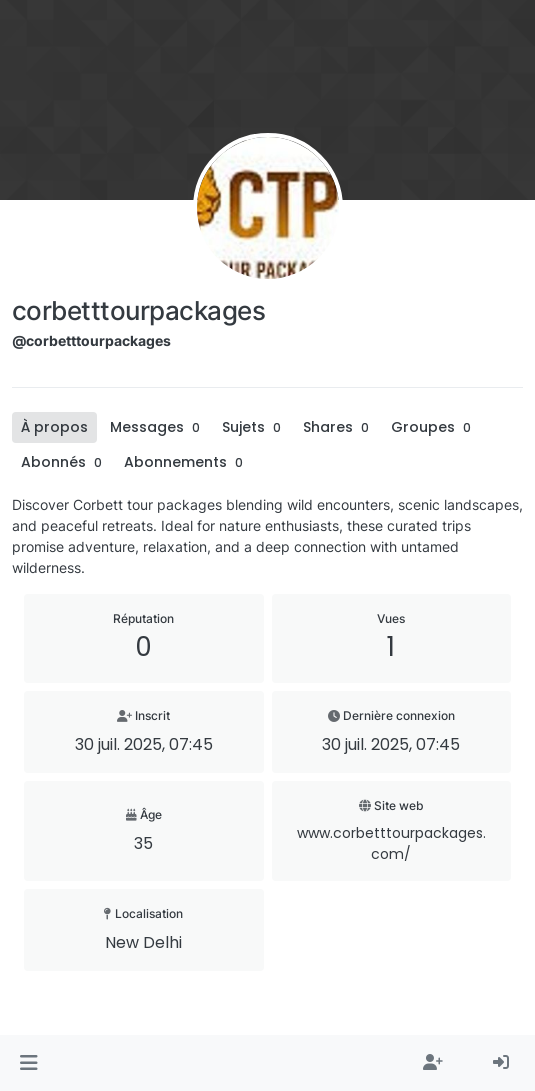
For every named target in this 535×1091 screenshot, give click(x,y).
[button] (28, 1063)
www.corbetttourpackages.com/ (391, 843)
